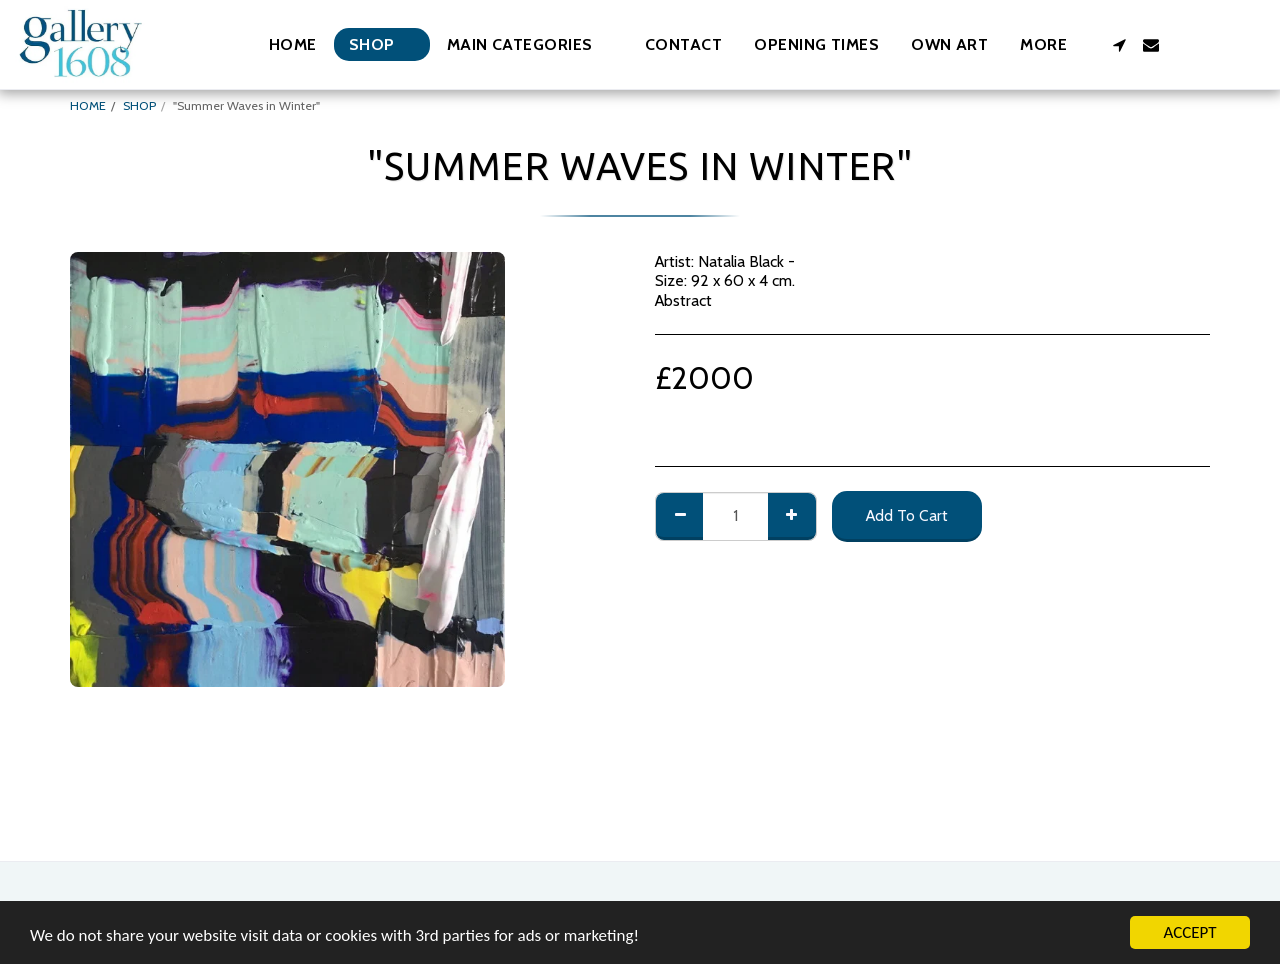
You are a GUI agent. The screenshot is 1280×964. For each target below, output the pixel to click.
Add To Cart (907, 515)
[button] (530, 44)
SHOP (139, 105)
